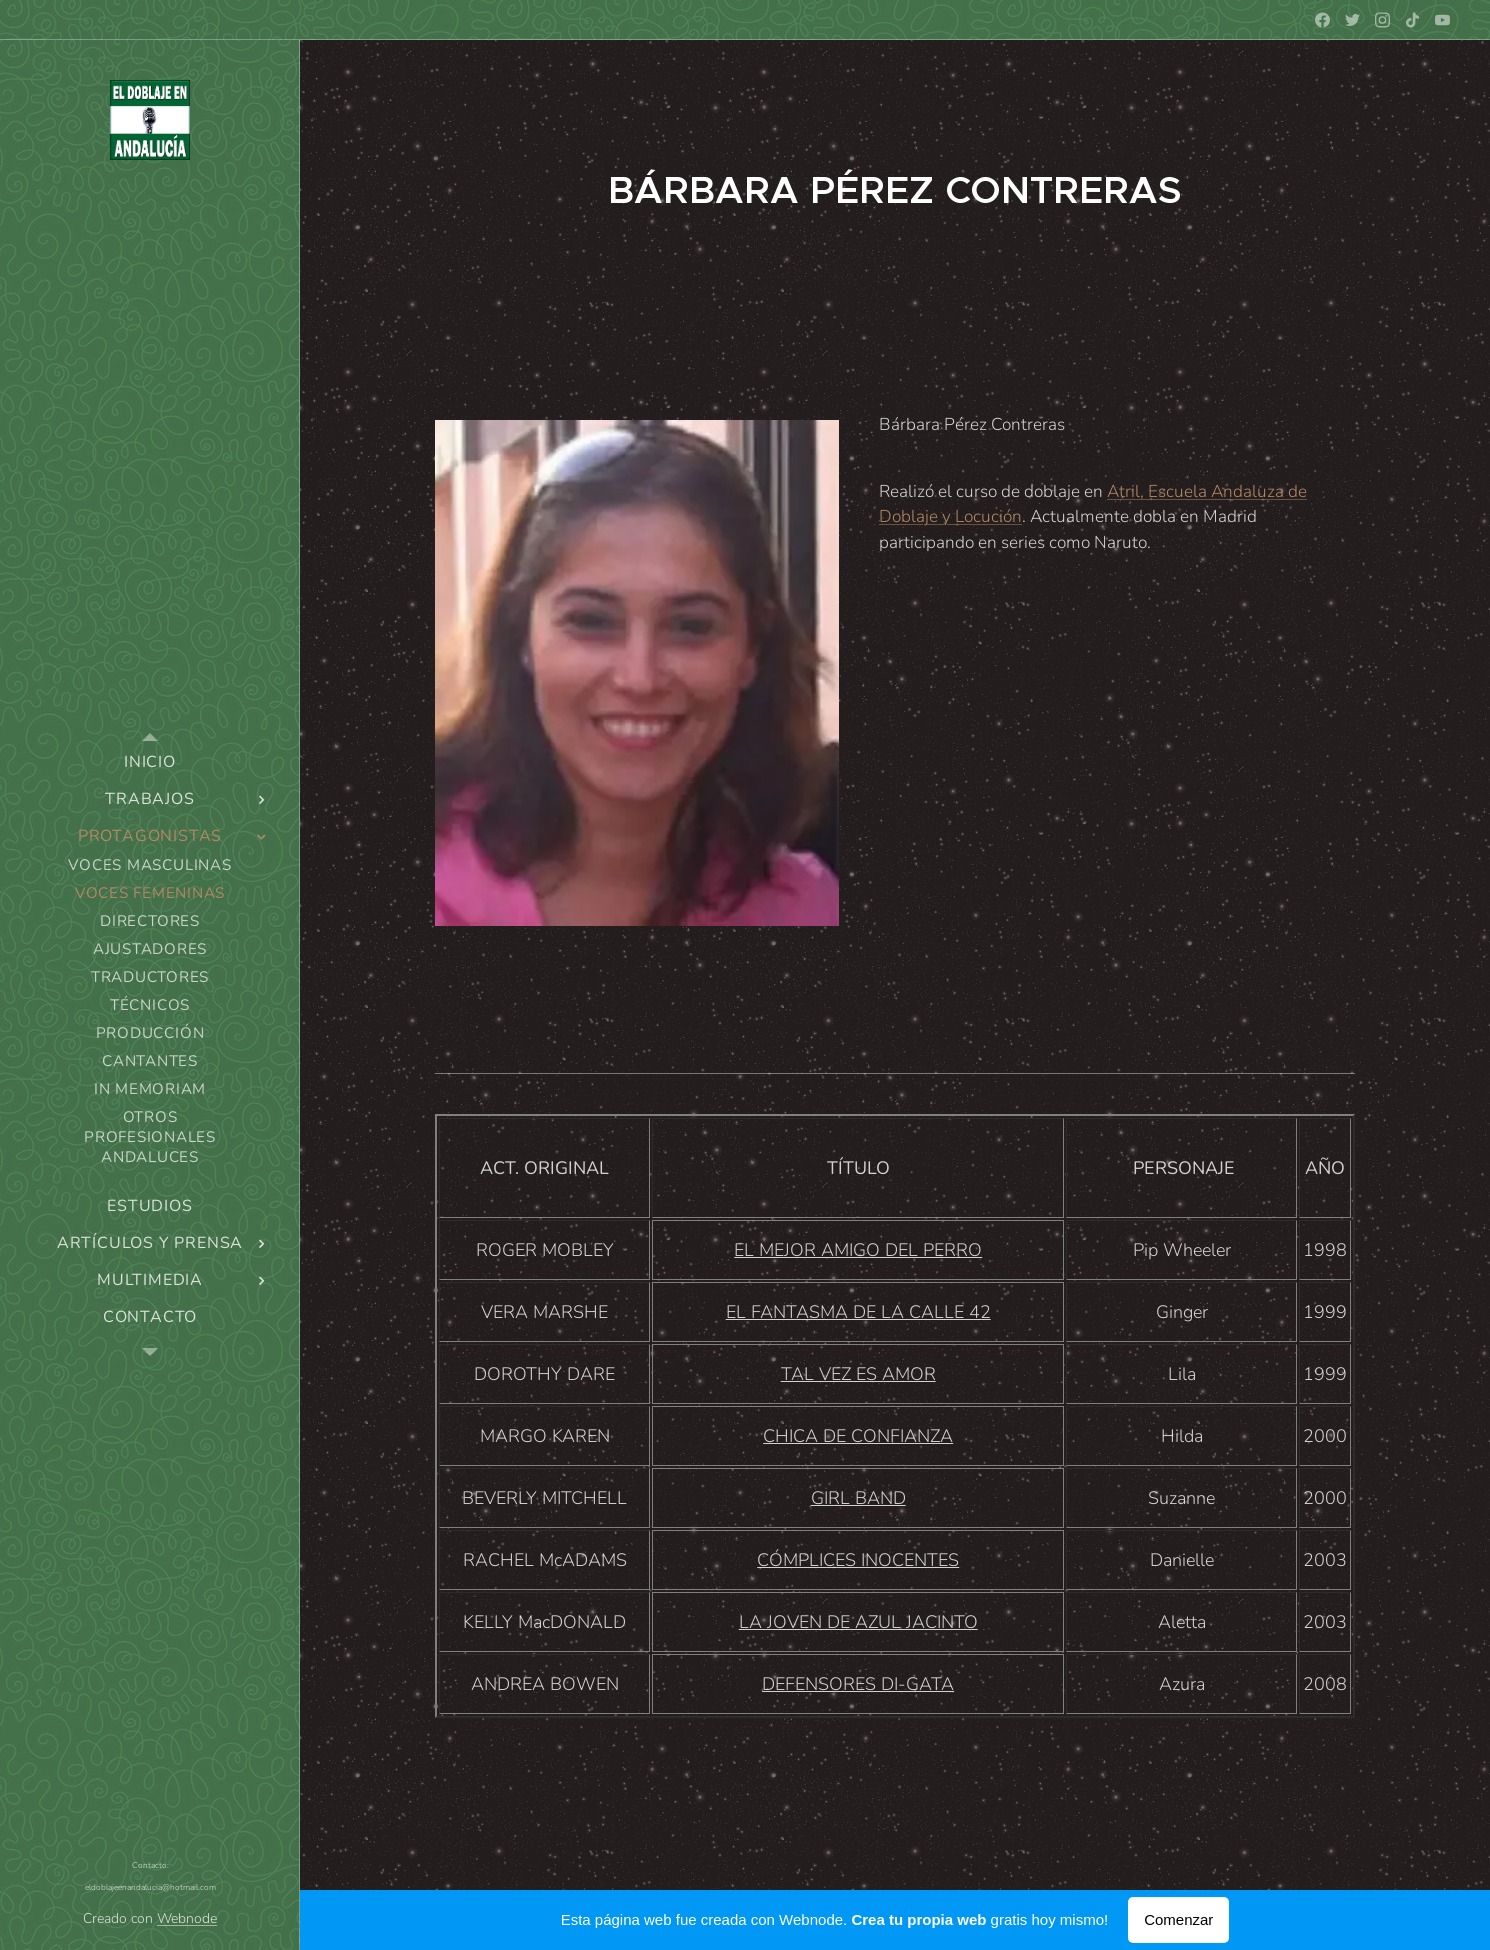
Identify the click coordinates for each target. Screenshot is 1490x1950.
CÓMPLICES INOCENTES (858, 1560)
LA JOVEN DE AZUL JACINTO (858, 1622)
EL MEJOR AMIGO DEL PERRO (858, 1250)
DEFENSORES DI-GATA (858, 1684)
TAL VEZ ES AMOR (858, 1374)
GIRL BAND (858, 1498)
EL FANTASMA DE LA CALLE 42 (858, 1312)
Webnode (187, 1918)
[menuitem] (150, 762)
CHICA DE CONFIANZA (858, 1436)
